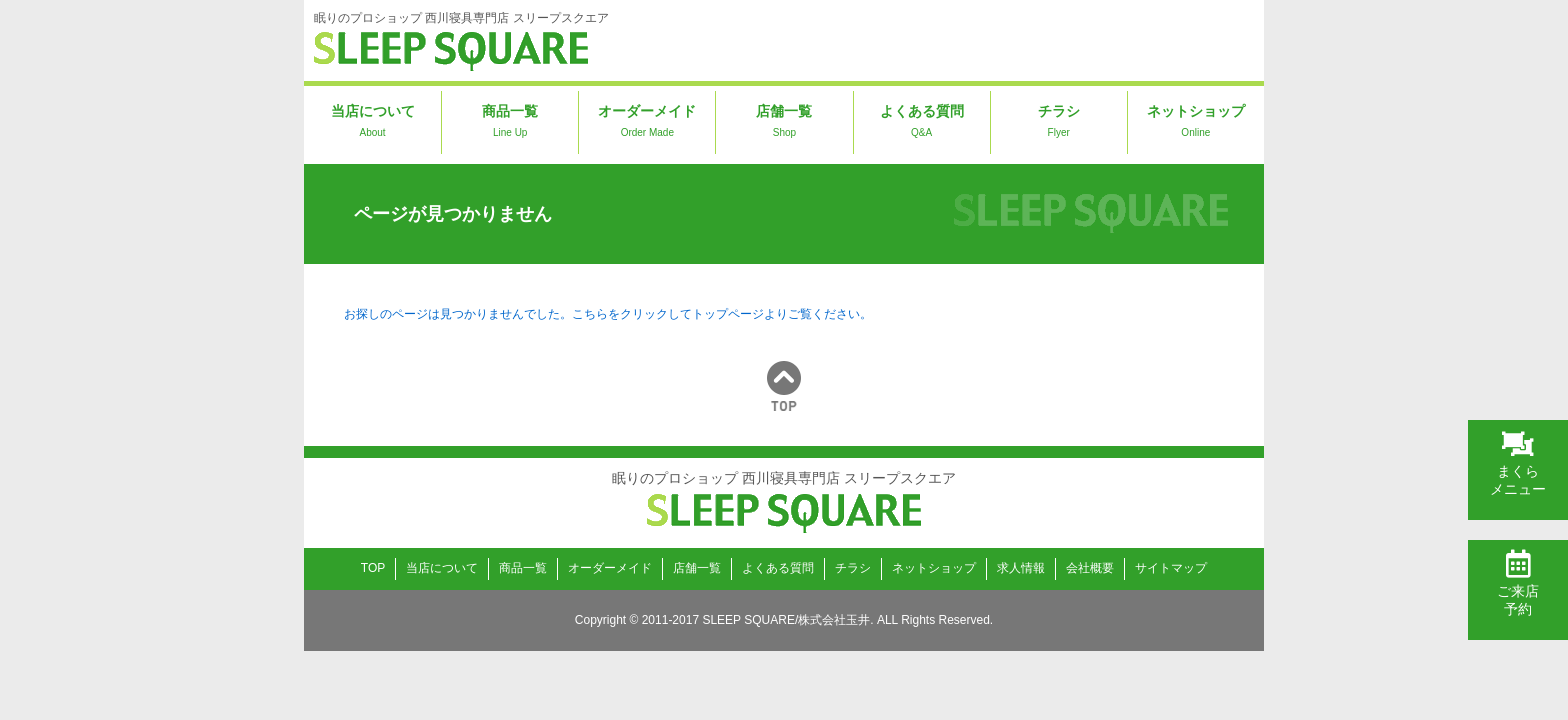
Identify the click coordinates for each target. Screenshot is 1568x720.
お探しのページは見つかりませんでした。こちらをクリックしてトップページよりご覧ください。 (608, 314)
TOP (373, 568)
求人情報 (1021, 568)
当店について (372, 123)
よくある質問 (922, 123)
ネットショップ (1196, 123)
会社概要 (1090, 568)
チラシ (1059, 123)
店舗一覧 (784, 123)
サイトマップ (1171, 568)
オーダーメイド (647, 123)
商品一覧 (510, 123)
